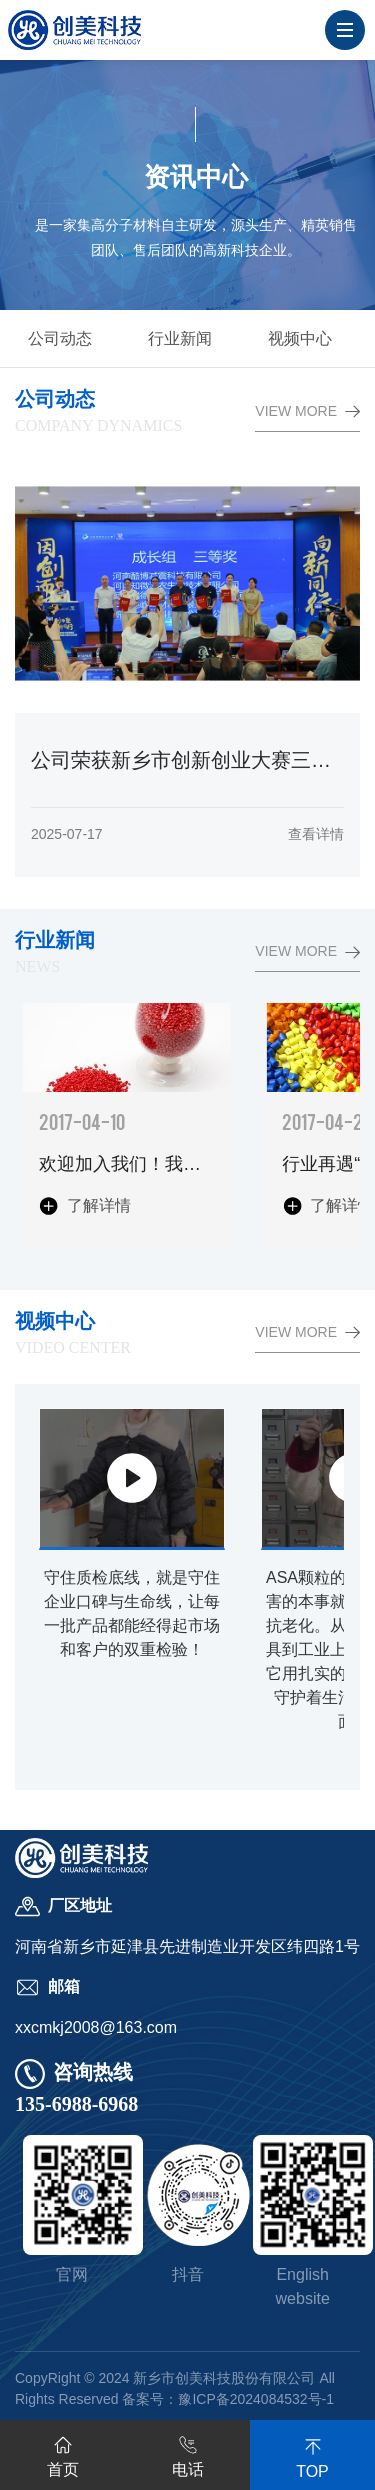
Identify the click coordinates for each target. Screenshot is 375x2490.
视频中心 (300, 338)
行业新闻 (180, 338)
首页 (63, 2453)
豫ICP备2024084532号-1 (256, 2399)
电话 (188, 2453)
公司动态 (60, 338)
